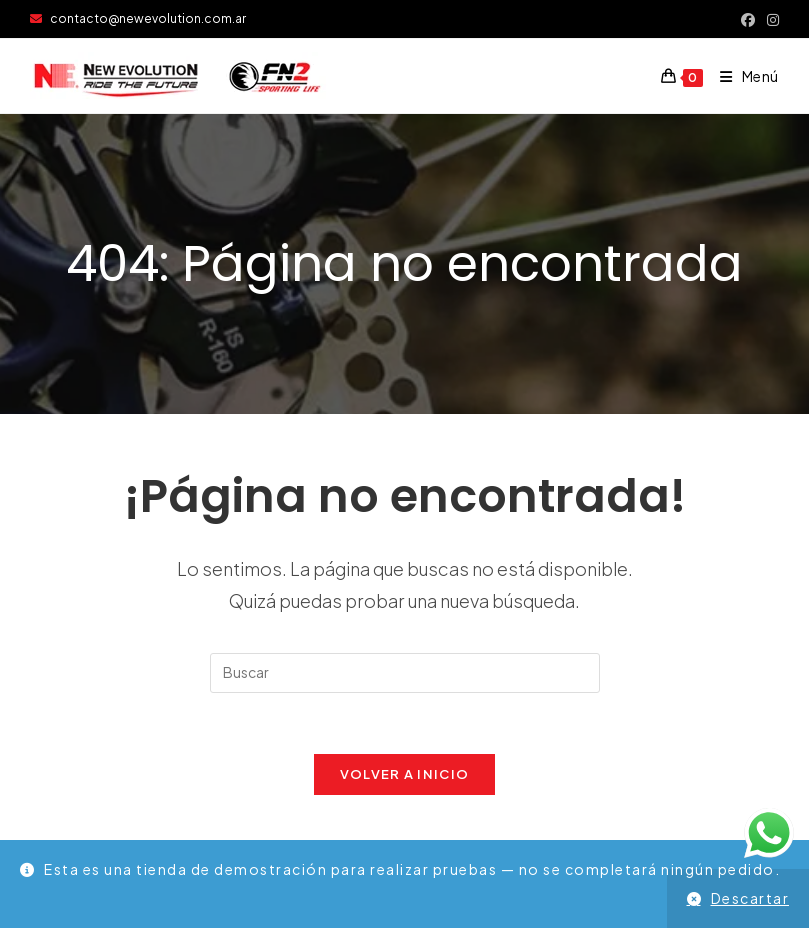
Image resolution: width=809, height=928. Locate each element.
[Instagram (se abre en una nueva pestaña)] (770, 19)
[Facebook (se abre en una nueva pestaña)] (748, 19)
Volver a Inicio (405, 774)
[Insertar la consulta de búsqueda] (405, 673)
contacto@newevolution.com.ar (138, 18)
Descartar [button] (750, 898)
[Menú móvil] (742, 76)
